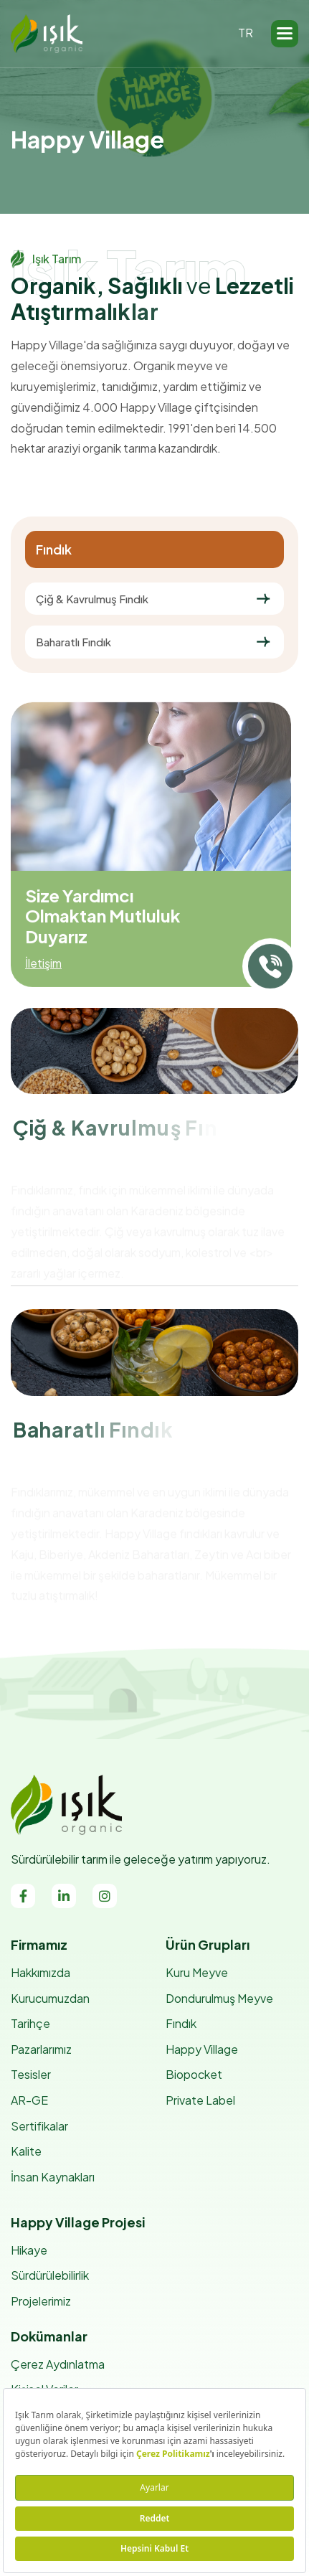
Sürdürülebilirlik (50, 2275)
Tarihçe (30, 2023)
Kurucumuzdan (50, 1998)
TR (245, 32)
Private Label (200, 2100)
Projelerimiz (41, 2300)
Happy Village (202, 2049)
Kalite (26, 2151)
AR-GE (29, 2100)
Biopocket (194, 2074)
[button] (284, 33)
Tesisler (31, 2074)
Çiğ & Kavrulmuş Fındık (92, 599)
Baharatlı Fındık (73, 642)
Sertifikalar (39, 2125)
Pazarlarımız (41, 2049)
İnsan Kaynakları (53, 2176)
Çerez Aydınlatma (58, 2364)
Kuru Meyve (197, 1972)
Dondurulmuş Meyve (219, 1998)
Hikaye (29, 2249)
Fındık (181, 2023)
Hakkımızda (40, 1972)
